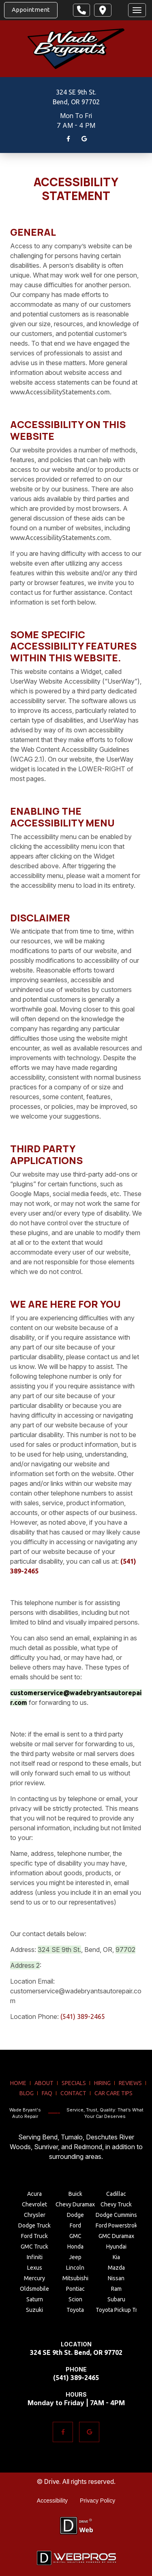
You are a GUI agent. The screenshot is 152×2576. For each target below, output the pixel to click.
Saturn (34, 2299)
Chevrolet (34, 2204)
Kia (116, 2257)
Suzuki (34, 2310)
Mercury (34, 2278)
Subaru (116, 2299)
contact (73, 2093)
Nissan (116, 2278)
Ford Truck (34, 2236)
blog (26, 2093)
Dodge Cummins (116, 2215)
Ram (116, 2288)
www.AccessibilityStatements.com (60, 392)
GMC (75, 2236)
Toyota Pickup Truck (116, 2310)
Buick (75, 2194)
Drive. (52, 2481)
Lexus (34, 2267)
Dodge (75, 2215)
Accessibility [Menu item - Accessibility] (52, 2500)
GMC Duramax (116, 2236)
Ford (75, 2225)
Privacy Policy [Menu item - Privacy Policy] (97, 2500)
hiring (102, 2083)
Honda (75, 2246)
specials (74, 2083)
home (18, 2083)
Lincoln (75, 2267)
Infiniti (35, 2257)
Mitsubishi (75, 2278)
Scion (75, 2299)
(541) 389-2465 (82, 2016)
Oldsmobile (34, 2288)
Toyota (75, 2310)
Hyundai (116, 2246)
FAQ (47, 2093)
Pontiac (75, 2288)
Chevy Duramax (75, 2204)
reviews (130, 2083)
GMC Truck (34, 2246)
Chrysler (34, 2215)
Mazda (116, 2267)
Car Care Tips (113, 2093)
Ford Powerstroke (116, 2225)
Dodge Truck (34, 2225)
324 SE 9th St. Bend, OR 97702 (76, 2352)
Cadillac (116, 2194)
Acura (34, 2194)
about (44, 2083)
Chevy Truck (116, 2204)
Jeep (75, 2257)
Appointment (31, 9)
